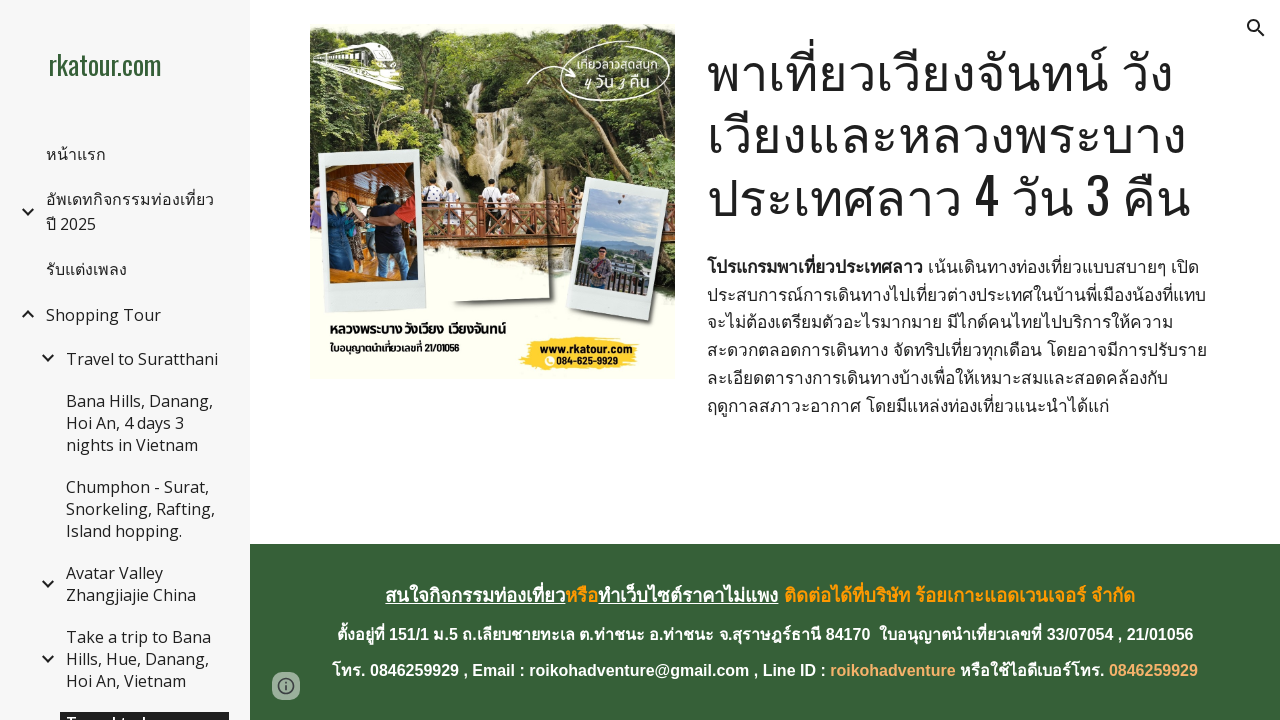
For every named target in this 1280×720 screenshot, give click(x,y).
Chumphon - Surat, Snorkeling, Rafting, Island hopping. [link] (140, 509)
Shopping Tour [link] (103, 315)
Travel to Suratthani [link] (142, 359)
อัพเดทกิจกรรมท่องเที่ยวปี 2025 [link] (130, 211)
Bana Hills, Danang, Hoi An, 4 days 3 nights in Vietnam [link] (139, 423)
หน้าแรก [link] (76, 154)
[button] (1256, 28)
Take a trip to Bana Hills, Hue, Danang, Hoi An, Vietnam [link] (138, 659)
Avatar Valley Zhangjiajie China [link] (131, 584)
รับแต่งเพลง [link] (86, 269)
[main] (959, 131)
